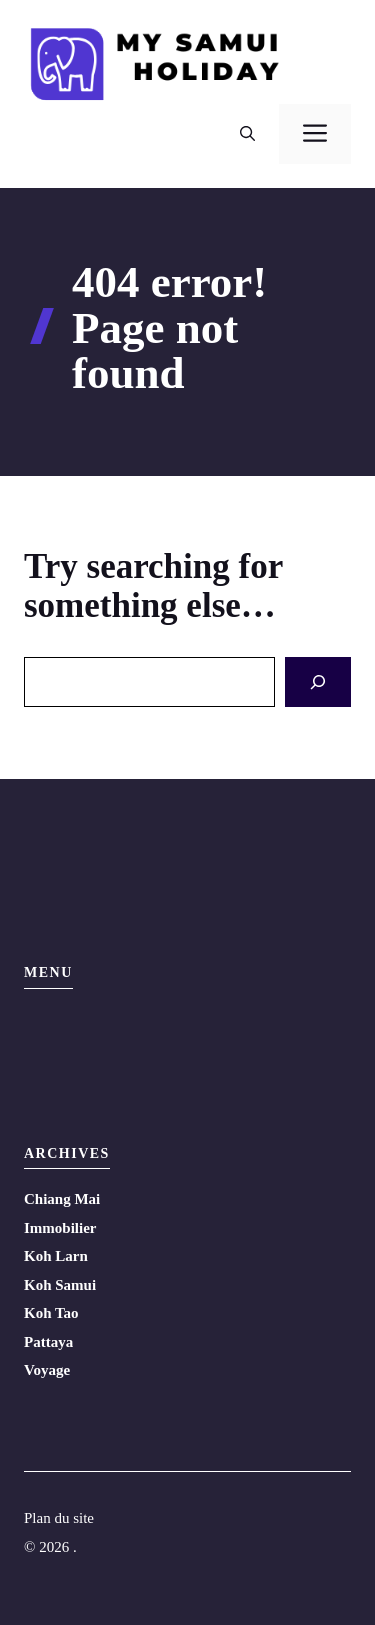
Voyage (47, 1370)
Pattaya (48, 1342)
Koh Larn (56, 1256)
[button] (247, 134)
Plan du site (59, 1518)
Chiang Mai (62, 1199)
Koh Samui (60, 1285)
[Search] (318, 682)
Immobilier (60, 1228)
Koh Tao (51, 1313)
